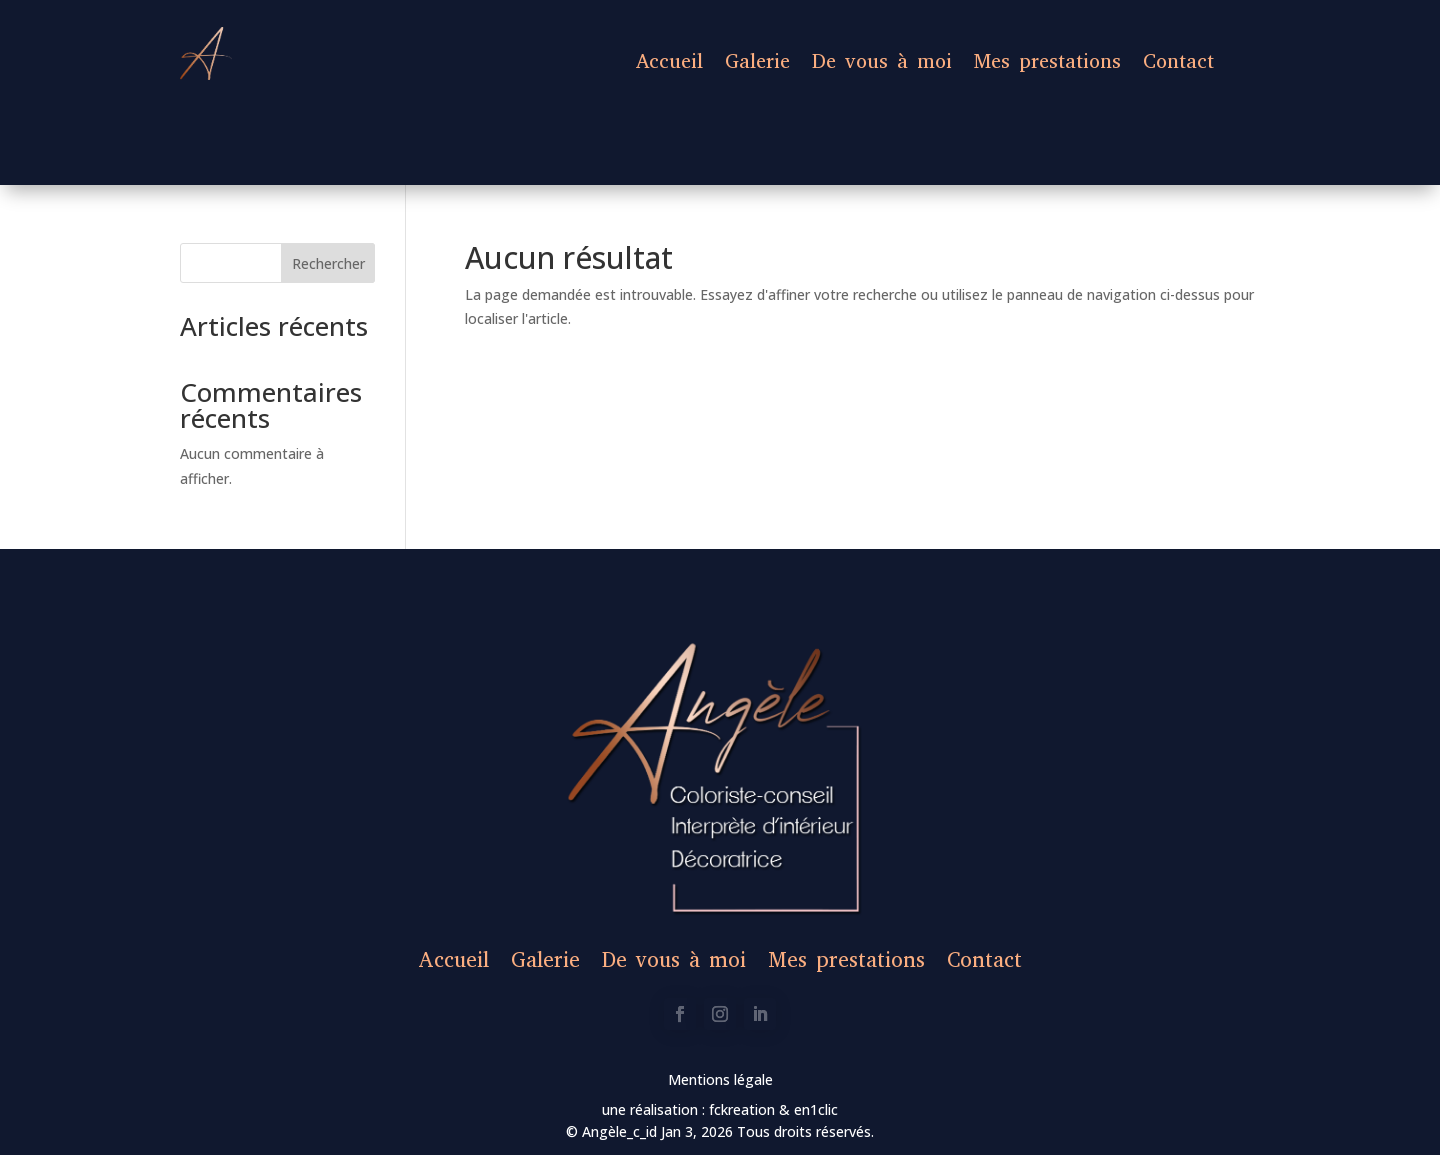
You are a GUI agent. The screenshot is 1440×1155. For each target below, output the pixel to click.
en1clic (814, 1109)
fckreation (744, 1109)
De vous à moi (882, 61)
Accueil (669, 61)
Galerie (757, 61)
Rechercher (328, 263)
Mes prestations (1047, 61)
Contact (1178, 61)
